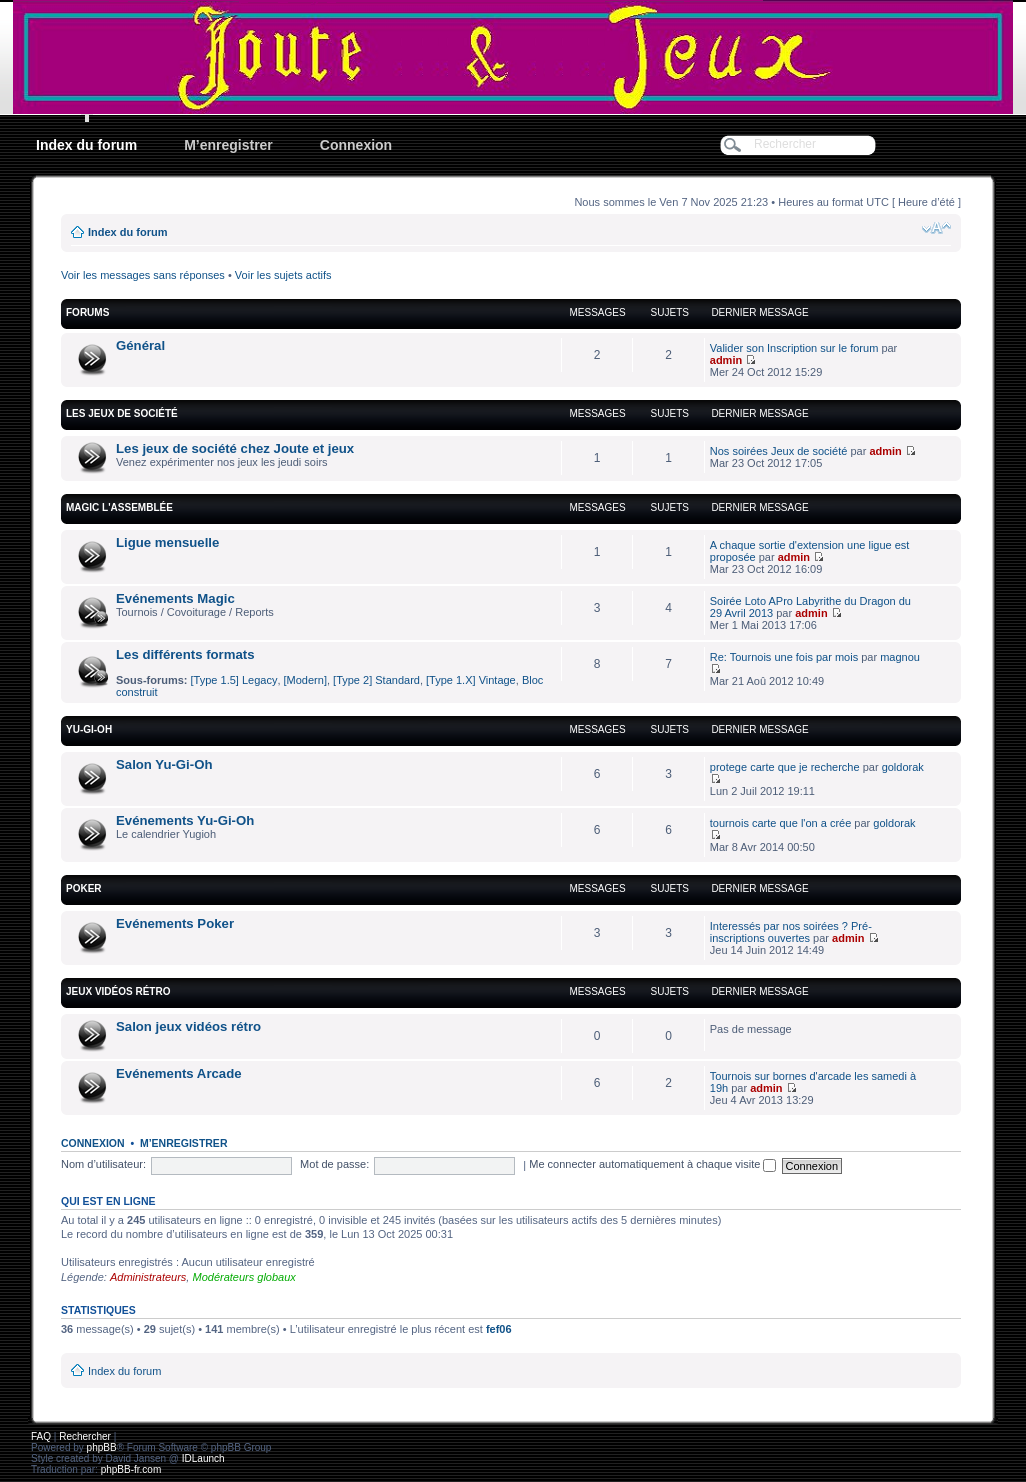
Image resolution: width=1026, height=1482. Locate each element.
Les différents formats (185, 654)
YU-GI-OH (89, 729)
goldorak (903, 767)
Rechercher (85, 1436)
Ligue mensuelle (167, 542)
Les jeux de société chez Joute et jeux (235, 448)
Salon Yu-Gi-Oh (164, 764)
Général (140, 345)
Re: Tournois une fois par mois (784, 657)
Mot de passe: (334, 1164)
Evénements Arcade (179, 1073)
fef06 (499, 1329)
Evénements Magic (175, 598)
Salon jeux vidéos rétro (188, 1026)
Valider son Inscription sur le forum (794, 348)
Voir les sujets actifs (283, 275)
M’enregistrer (228, 145)
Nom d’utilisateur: (103, 1164)
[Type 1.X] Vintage (471, 680)
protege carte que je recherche (785, 767)
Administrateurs (148, 1277)
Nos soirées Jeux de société (779, 451)
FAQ (41, 1436)
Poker (84, 888)
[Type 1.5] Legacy (234, 680)
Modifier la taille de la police (936, 228)
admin (726, 360)
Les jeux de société (122, 413)
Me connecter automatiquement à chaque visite (652, 1164)
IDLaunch (203, 1458)
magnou (900, 657)
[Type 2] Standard (376, 680)
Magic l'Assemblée (119, 507)
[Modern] (305, 680)
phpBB (102, 1447)
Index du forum (86, 145)
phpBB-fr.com (131, 1469)
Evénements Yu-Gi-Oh (185, 820)
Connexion (356, 145)
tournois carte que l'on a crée (781, 823)
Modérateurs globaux (243, 1277)
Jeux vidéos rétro (118, 991)
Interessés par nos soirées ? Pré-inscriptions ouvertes (791, 932)
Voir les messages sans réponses (143, 275)
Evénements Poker (175, 923)
